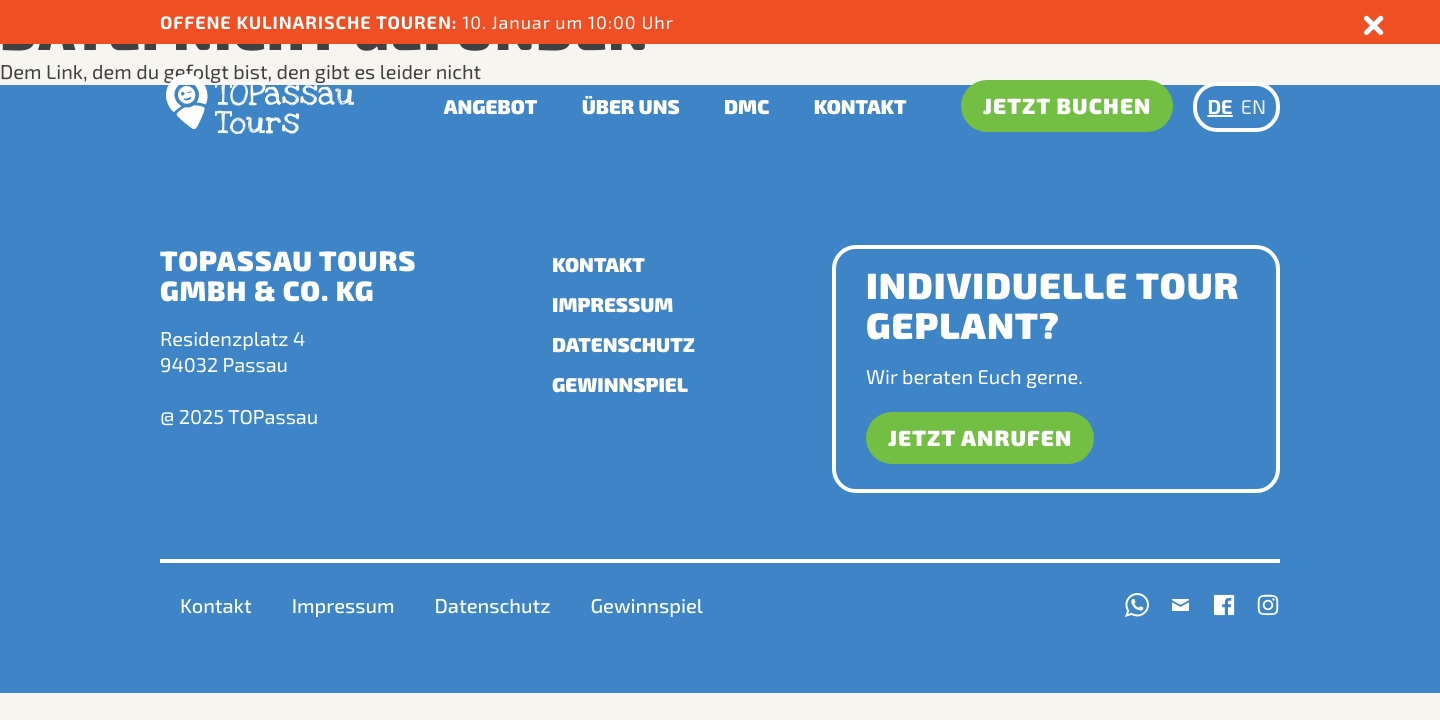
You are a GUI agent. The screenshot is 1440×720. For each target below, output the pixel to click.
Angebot (490, 107)
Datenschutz (623, 345)
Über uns (631, 107)
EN (1253, 107)
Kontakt (860, 107)
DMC (746, 107)
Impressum (612, 305)
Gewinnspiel (620, 385)
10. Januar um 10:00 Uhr (419, 22)
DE (1219, 107)
